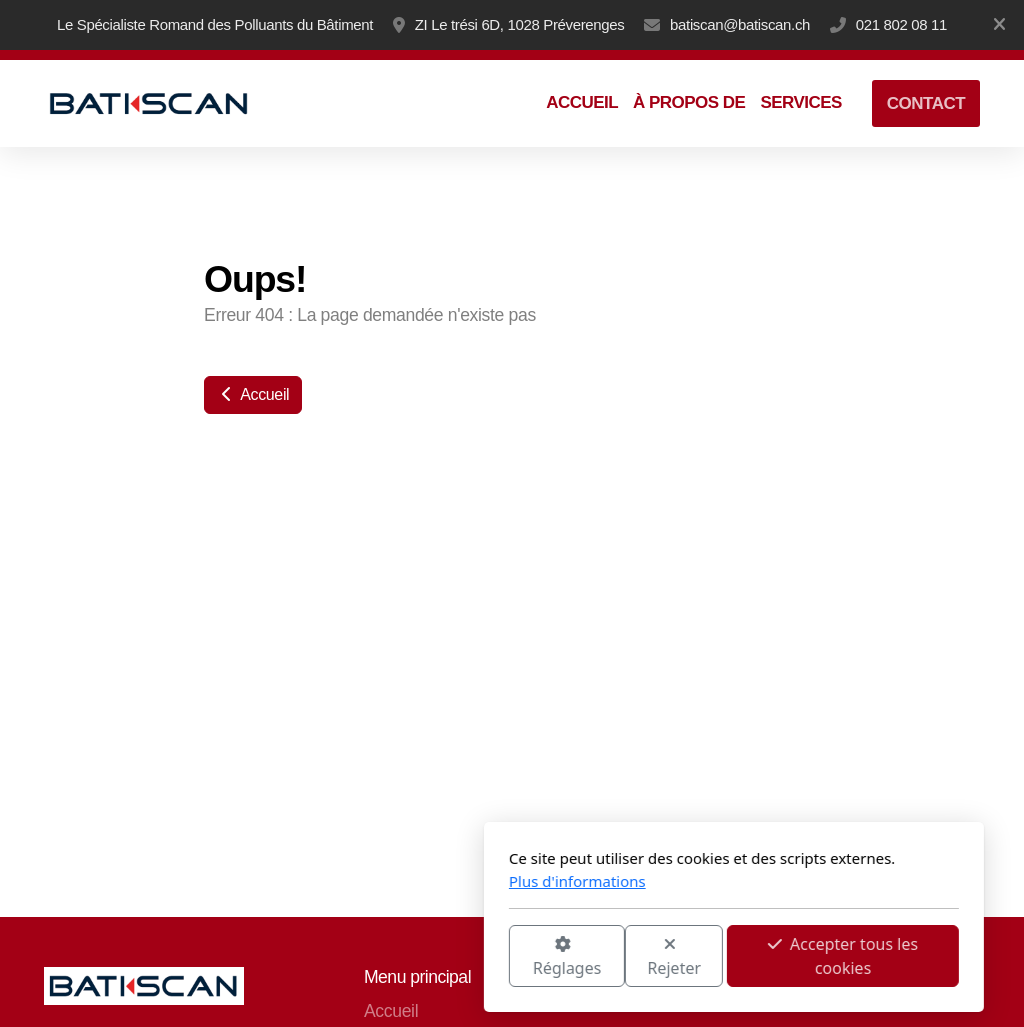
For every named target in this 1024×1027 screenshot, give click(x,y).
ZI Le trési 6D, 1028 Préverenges (520, 24)
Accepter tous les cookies (621, 956)
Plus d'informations (355, 881)
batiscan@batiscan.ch (740, 24)
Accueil (253, 394)
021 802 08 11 (901, 24)
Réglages (345, 957)
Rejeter (453, 957)
